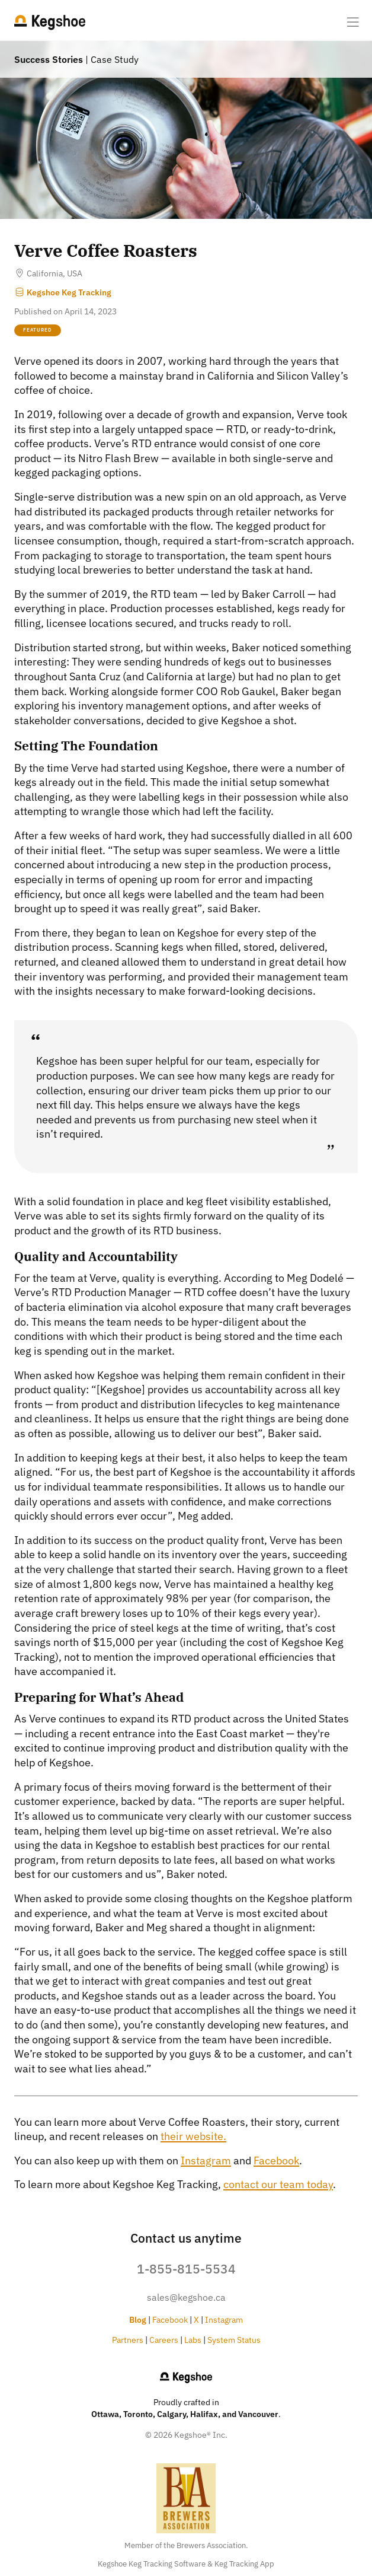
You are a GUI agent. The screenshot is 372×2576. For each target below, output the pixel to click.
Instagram (206, 2160)
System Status (234, 2339)
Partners (127, 2339)
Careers (163, 2339)
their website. (193, 2136)
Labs (192, 2339)
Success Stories (48, 59)
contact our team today (278, 2184)
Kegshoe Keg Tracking (62, 292)
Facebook (276, 2160)
